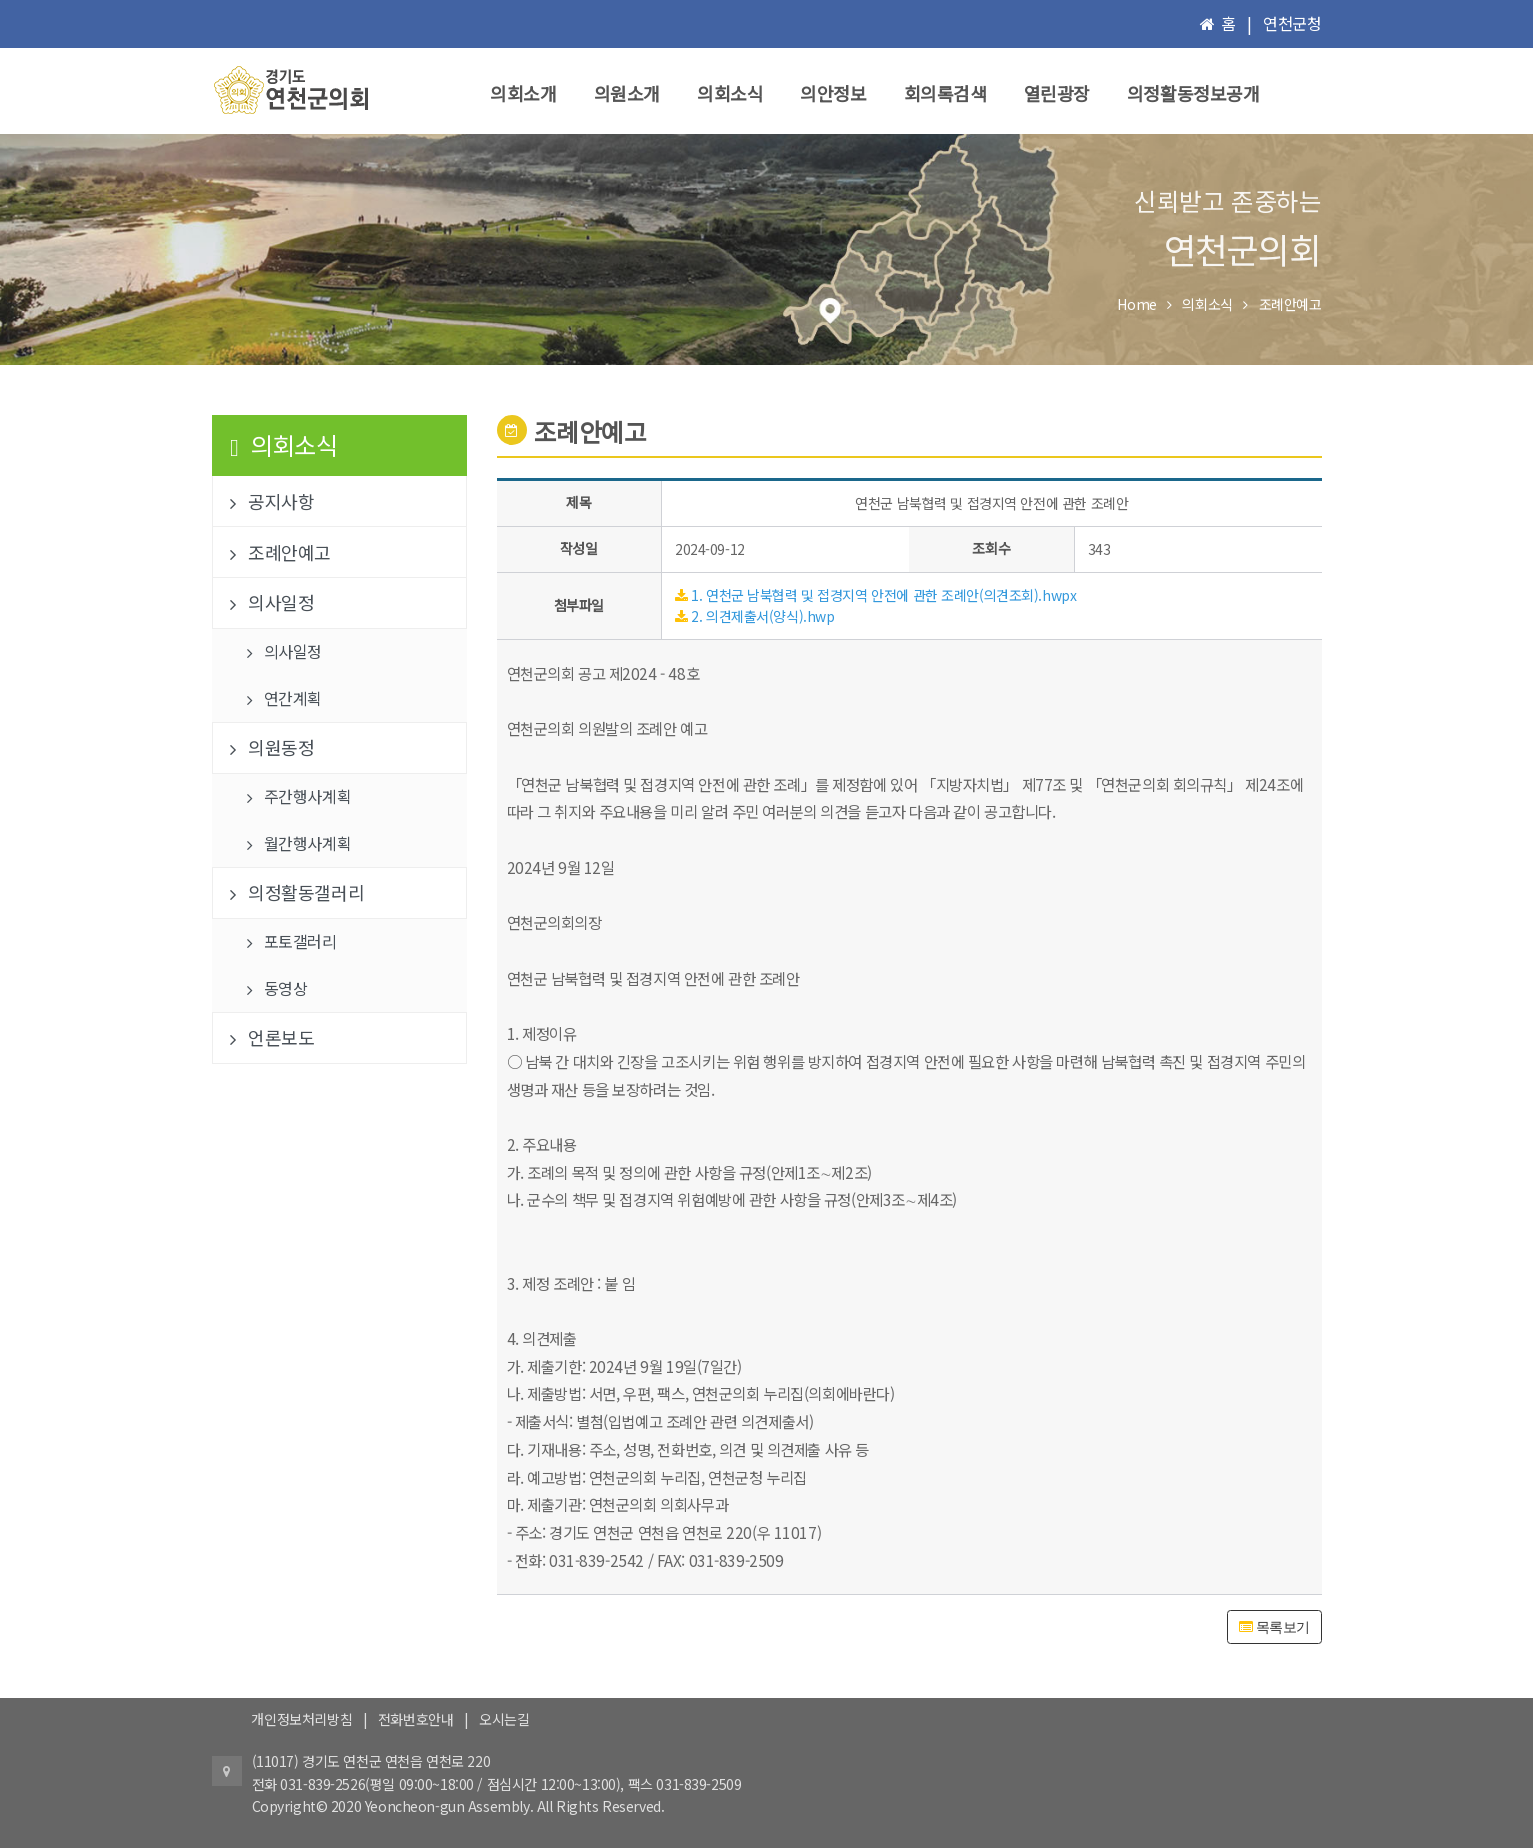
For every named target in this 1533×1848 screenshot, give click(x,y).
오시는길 (504, 1719)
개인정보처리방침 (301, 1719)
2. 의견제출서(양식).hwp (762, 616)
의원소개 (627, 93)
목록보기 (1274, 1627)
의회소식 (730, 93)
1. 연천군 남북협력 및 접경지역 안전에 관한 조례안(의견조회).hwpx (883, 595)
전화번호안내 (415, 1719)
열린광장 (1057, 93)
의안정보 (833, 93)
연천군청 (1292, 23)
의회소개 (523, 93)
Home (1136, 304)
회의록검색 (945, 93)
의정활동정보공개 (1193, 93)
